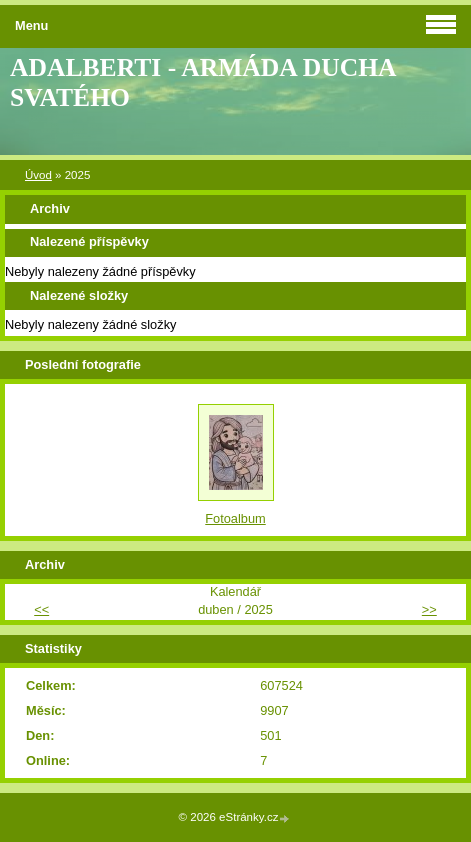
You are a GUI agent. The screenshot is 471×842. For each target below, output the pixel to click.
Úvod (38, 175)
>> (429, 609)
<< (41, 609)
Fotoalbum (235, 518)
